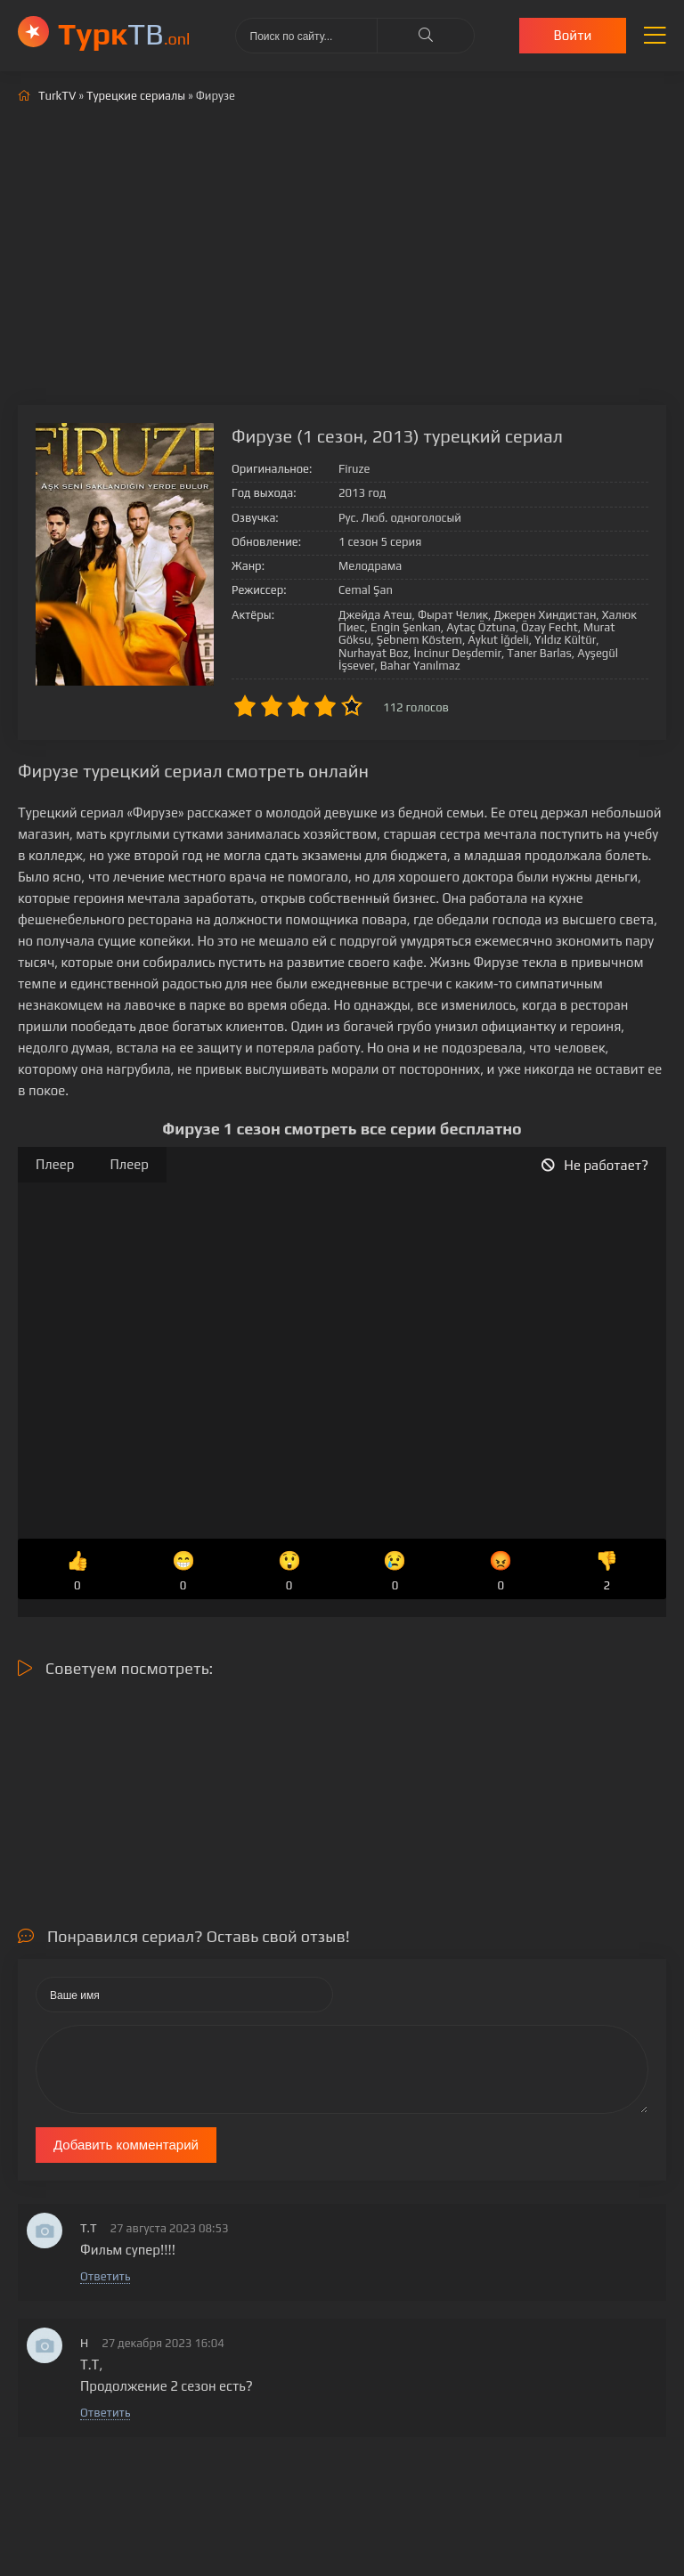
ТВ (124, 33)
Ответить (105, 2276)
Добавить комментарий (126, 2144)
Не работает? (595, 1165)
